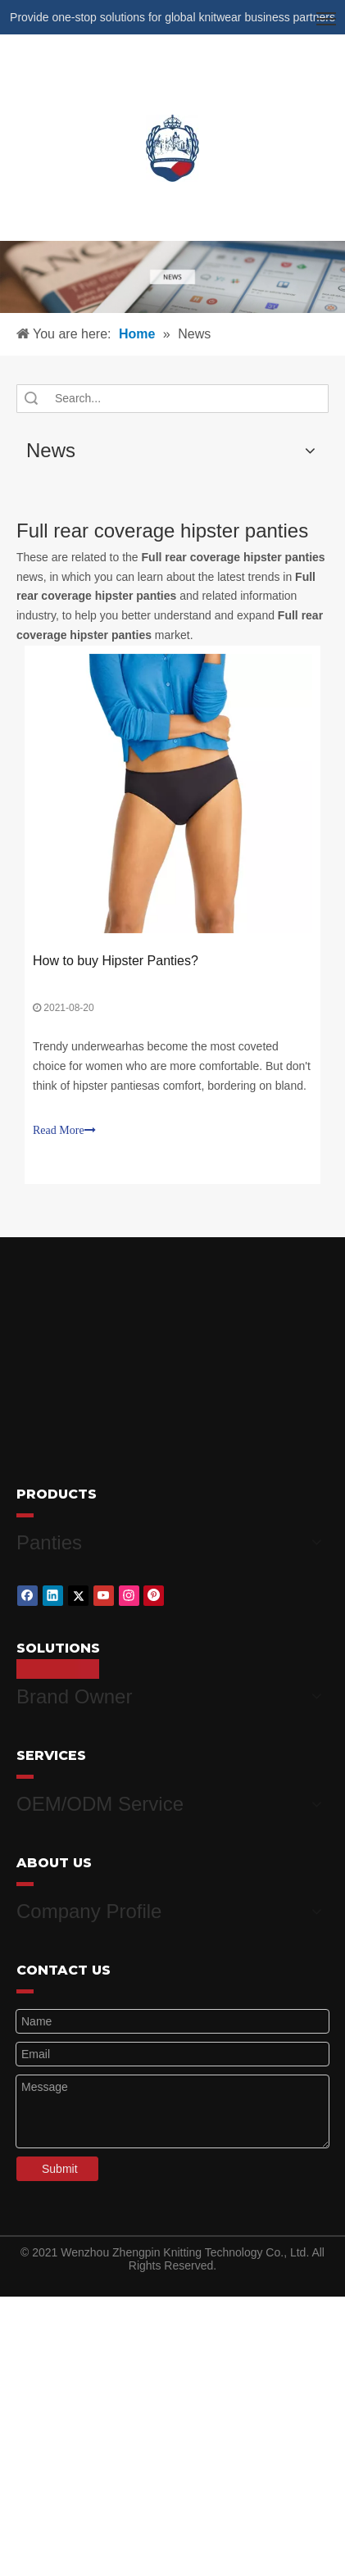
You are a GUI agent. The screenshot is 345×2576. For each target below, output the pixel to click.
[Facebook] (27, 1591)
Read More (64, 1130)
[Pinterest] (153, 1591)
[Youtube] (103, 1591)
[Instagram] (129, 1591)
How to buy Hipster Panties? (115, 961)
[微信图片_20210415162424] (172, 277)
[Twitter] (78, 1591)
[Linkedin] (53, 1591)
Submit (60, 2149)
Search (31, 398)
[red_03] (25, 1515)
